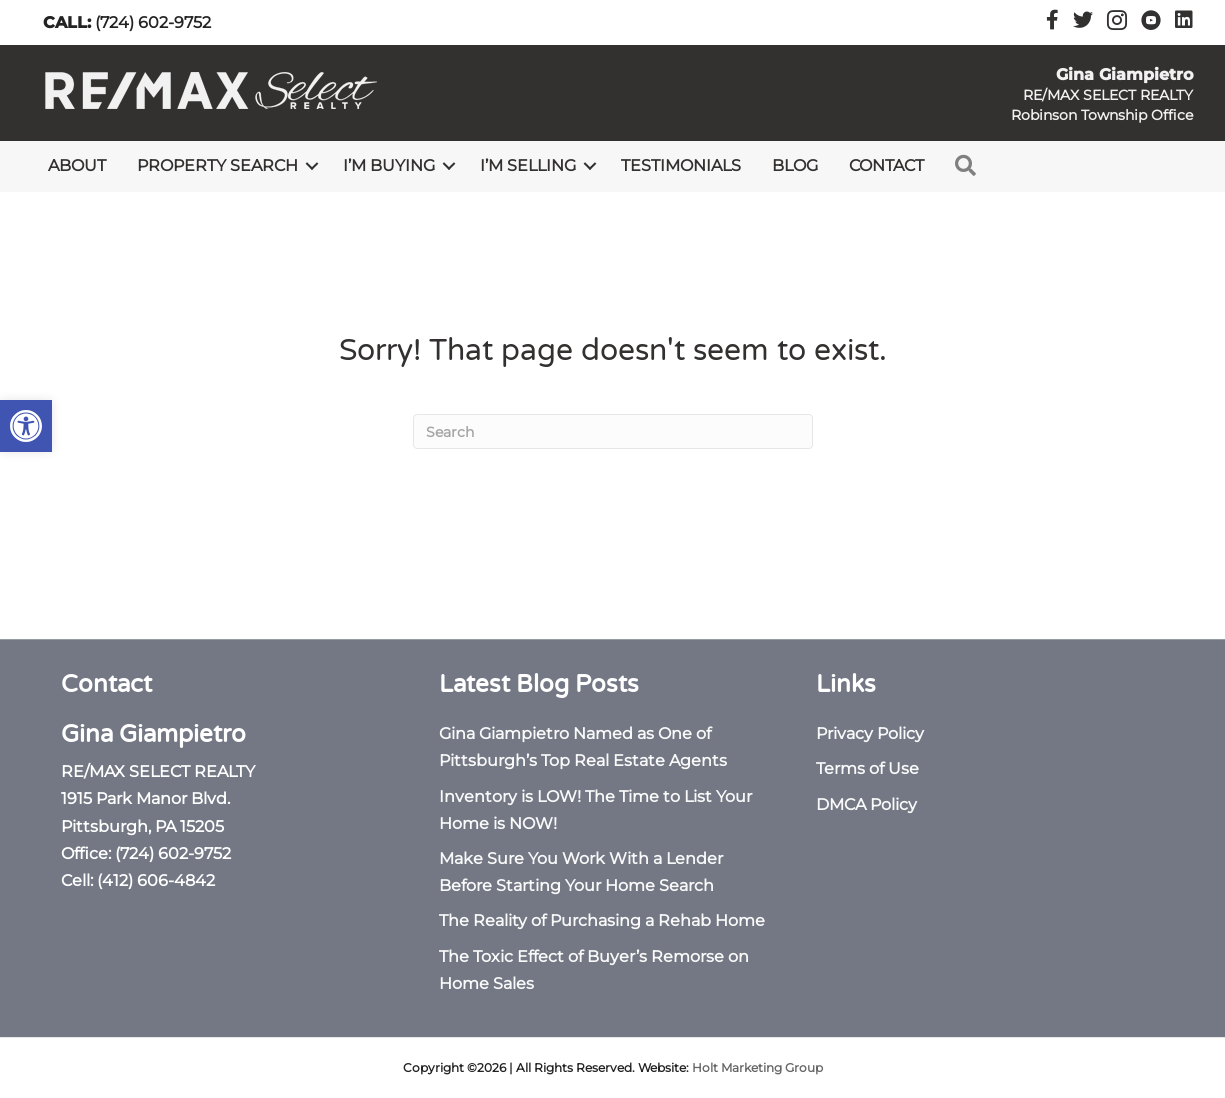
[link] (26, 426)
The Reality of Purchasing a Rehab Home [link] (602, 920)
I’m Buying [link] (389, 165)
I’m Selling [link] (528, 165)
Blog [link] (795, 165)
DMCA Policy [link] (866, 804)
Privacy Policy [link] (870, 733)
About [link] (77, 165)
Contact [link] (886, 165)
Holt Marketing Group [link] (757, 1067)
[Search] (613, 431)
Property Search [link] (217, 165)
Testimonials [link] (681, 165)
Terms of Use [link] (867, 768)
